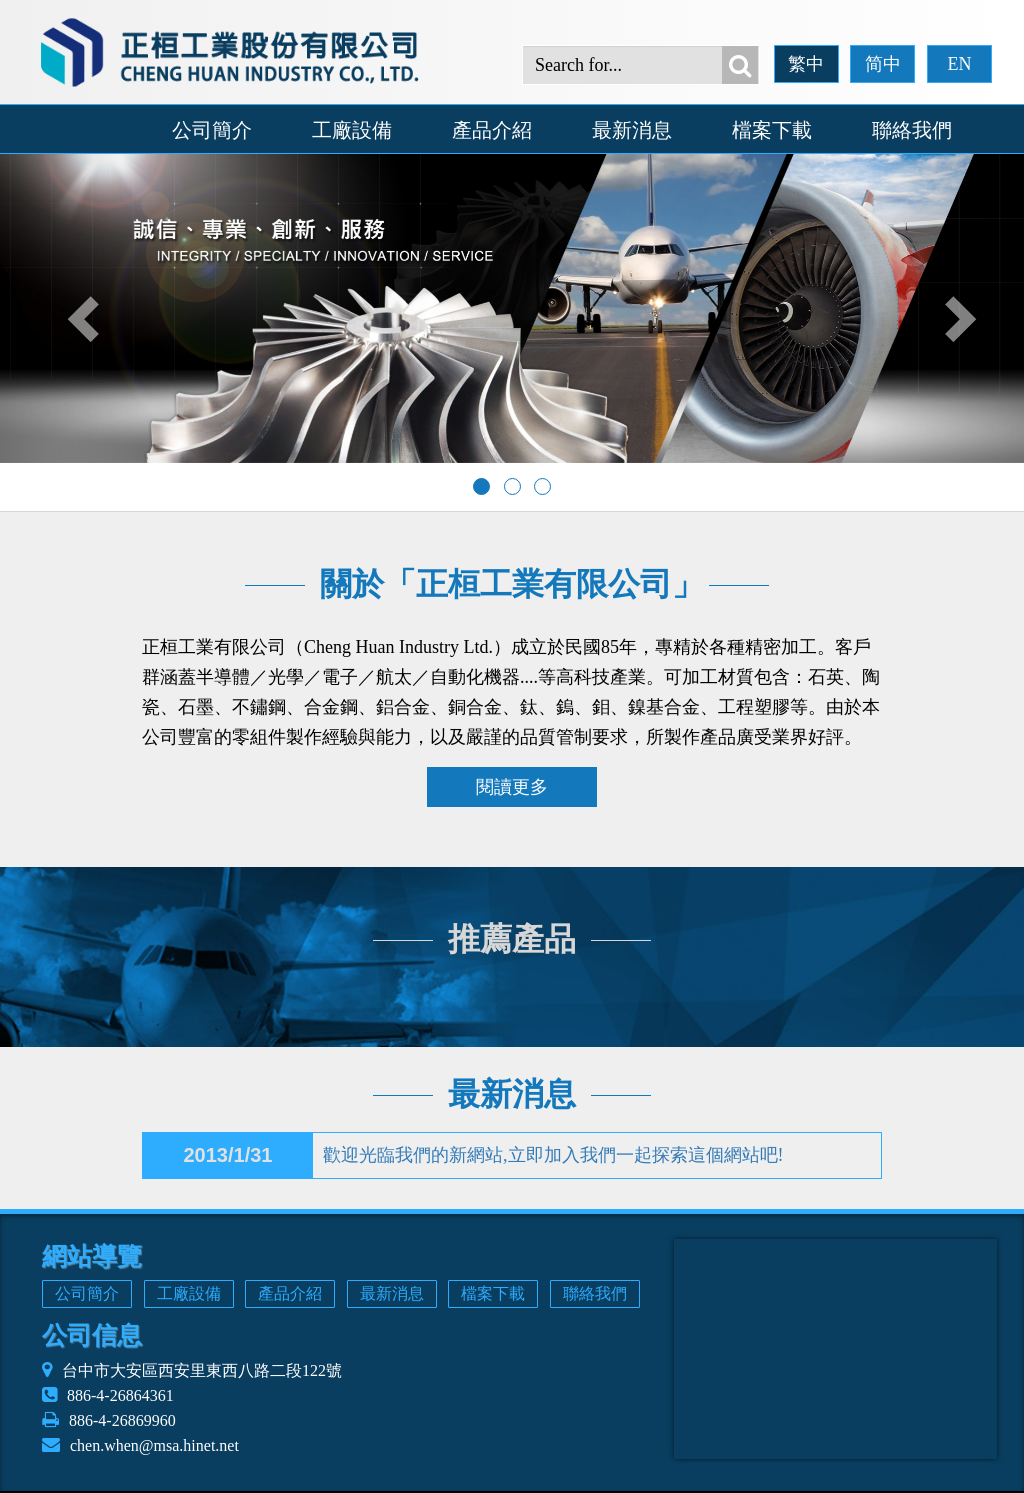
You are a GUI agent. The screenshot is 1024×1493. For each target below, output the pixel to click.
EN (959, 64)
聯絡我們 (912, 130)
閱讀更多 (512, 787)
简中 (883, 64)
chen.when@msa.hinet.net (154, 1445)
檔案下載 (772, 130)
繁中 (806, 64)
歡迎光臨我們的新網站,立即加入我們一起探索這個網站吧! (553, 1155)
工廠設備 (352, 130)
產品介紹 (492, 130)
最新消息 (632, 130)
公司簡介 (212, 130)
